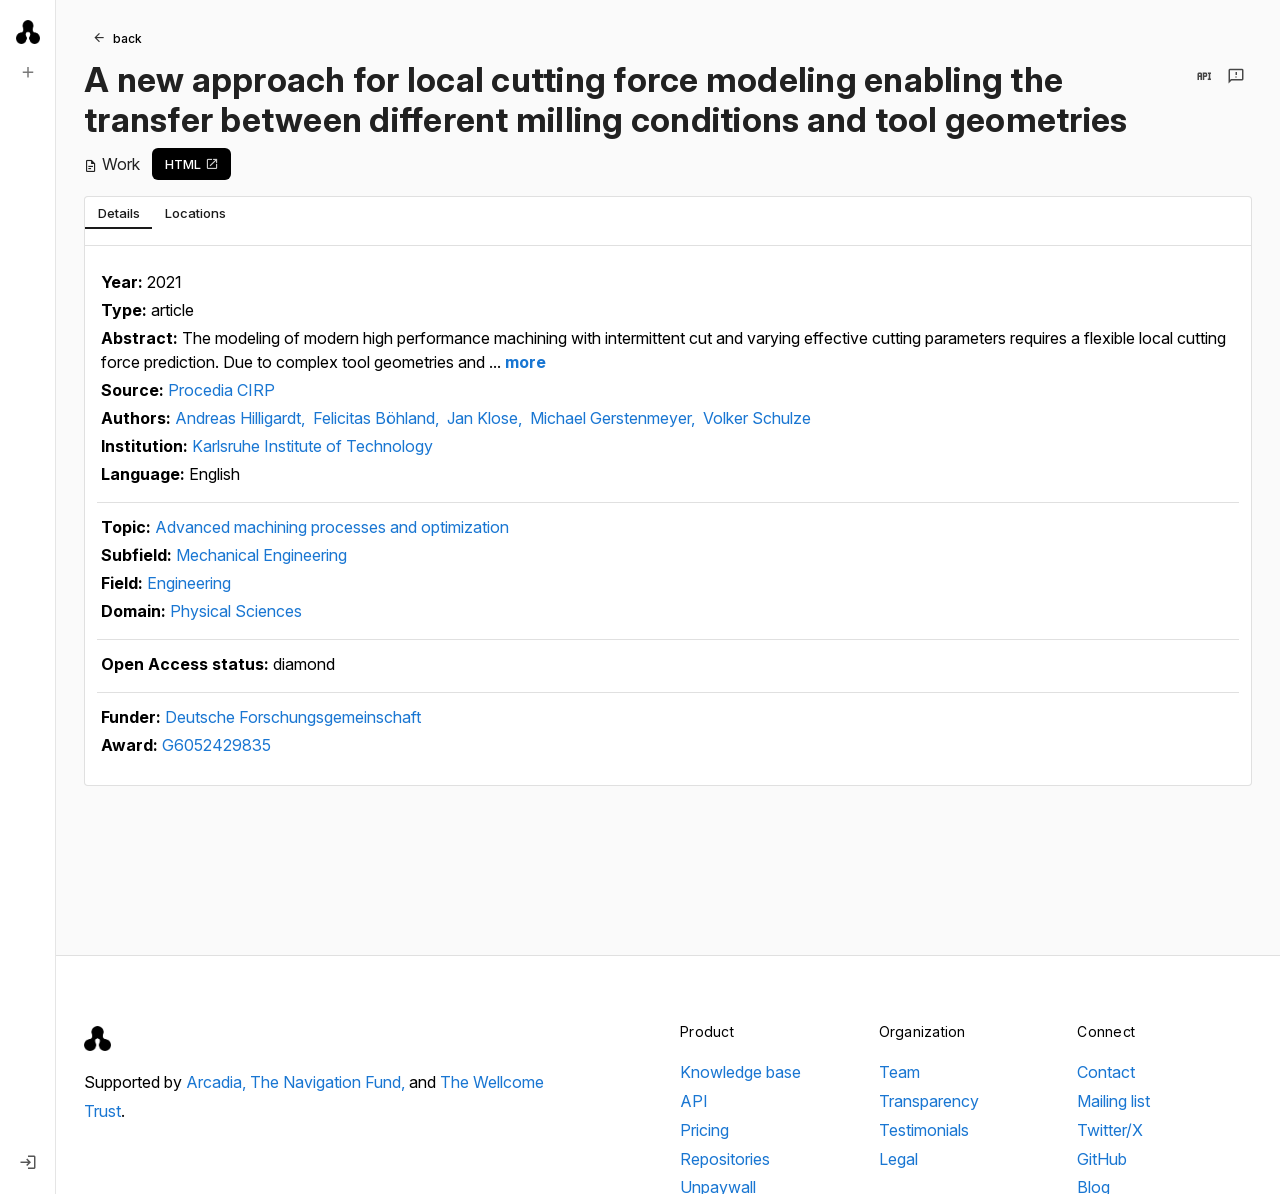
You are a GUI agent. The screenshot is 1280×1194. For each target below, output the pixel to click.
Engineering (189, 583)
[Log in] (28, 1162)
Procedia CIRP (221, 390)
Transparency (929, 1101)
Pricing (704, 1130)
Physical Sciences (236, 611)
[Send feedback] (1236, 76)
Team (899, 1072)
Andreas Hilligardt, (242, 418)
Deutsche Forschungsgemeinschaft (293, 717)
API (694, 1101)
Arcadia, (218, 1082)
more (523, 362)
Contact (1106, 1072)
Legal (898, 1159)
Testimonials (924, 1130)
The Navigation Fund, (329, 1082)
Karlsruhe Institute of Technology (312, 446)
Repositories (725, 1159)
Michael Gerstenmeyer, (614, 418)
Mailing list (1113, 1101)
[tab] (118, 213)
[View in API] (1204, 76)
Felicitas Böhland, (378, 418)
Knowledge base (740, 1072)
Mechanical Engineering (261, 555)
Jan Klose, (486, 418)
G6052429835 (216, 745)
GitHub (1102, 1159)
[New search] (28, 72)
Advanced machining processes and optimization (332, 527)
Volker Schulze (757, 418)
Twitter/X (1110, 1130)
